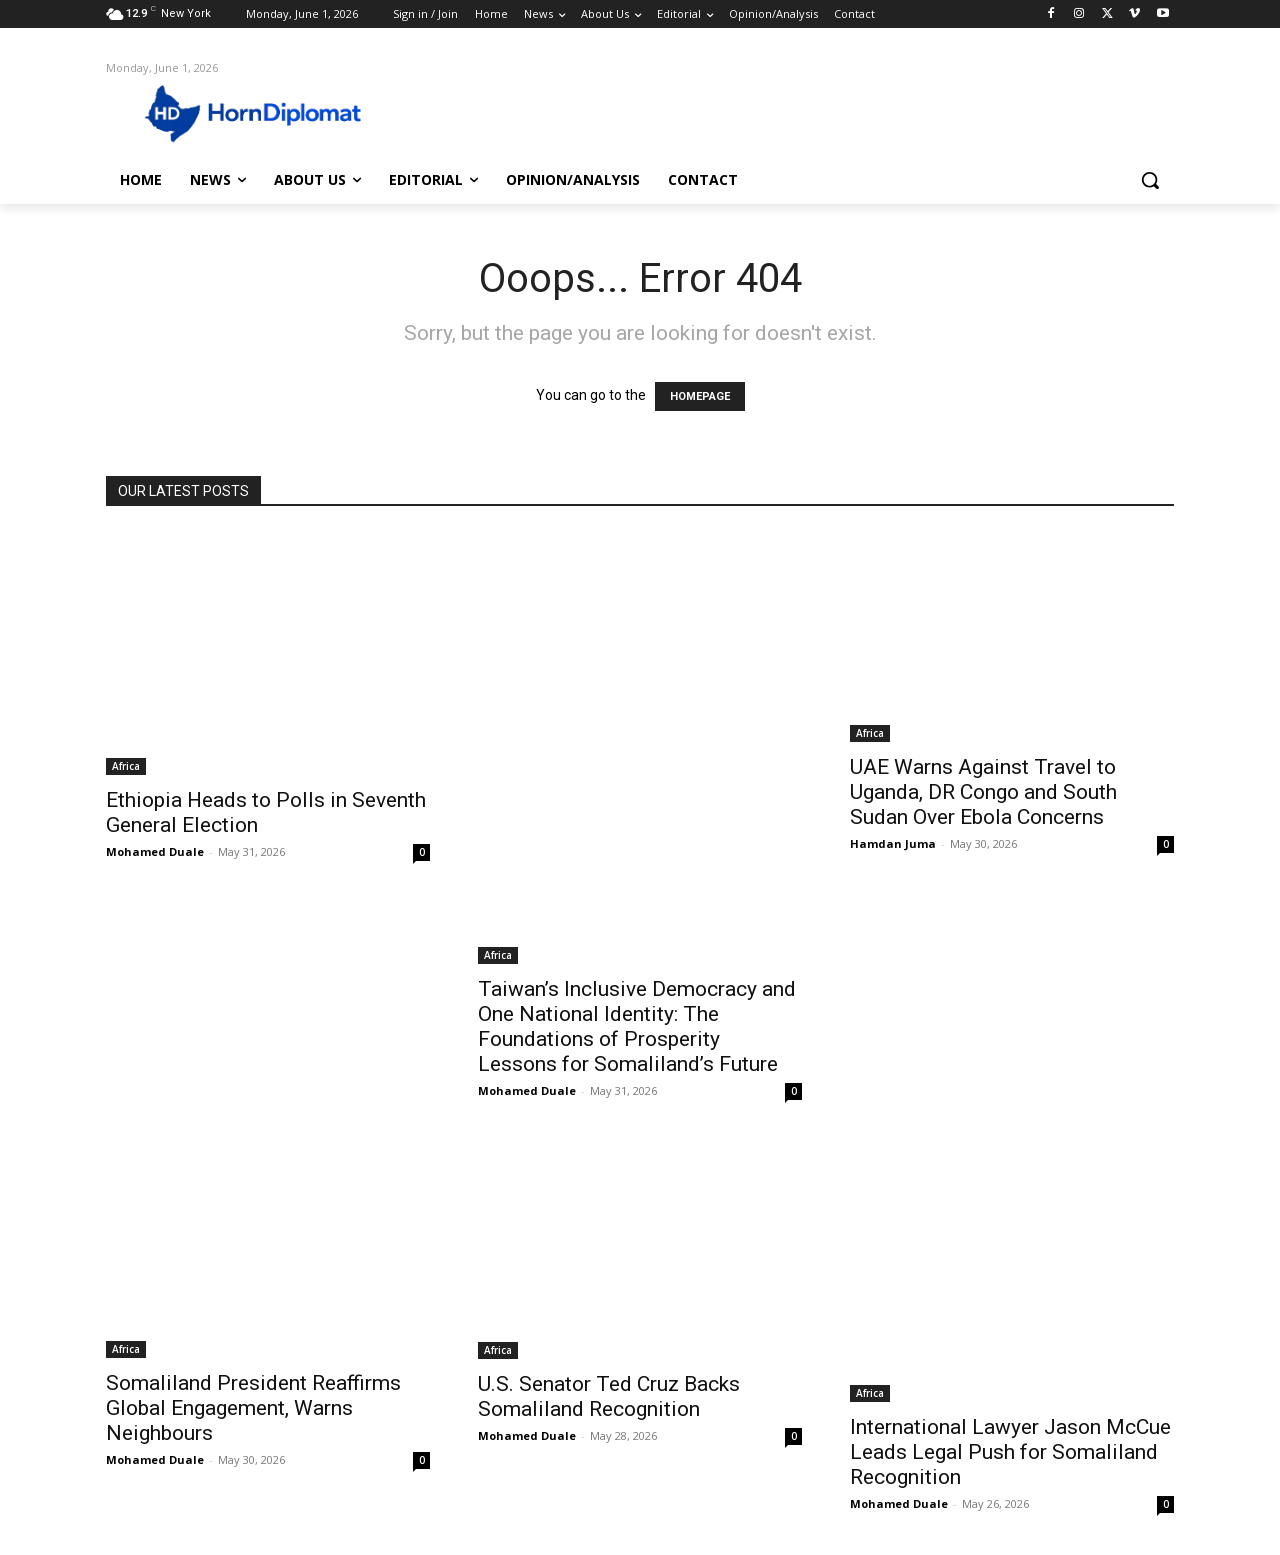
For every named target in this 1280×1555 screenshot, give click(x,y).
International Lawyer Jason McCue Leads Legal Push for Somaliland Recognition (1010, 1452)
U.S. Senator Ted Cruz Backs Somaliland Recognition (609, 1396)
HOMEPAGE (700, 396)
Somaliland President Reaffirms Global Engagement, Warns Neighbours (253, 1408)
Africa (126, 766)
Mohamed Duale (155, 851)
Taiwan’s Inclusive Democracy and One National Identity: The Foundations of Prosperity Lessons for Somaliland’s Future (637, 1026)
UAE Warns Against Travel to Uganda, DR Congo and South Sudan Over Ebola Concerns (983, 792)
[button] (1150, 180)
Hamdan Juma (893, 843)
